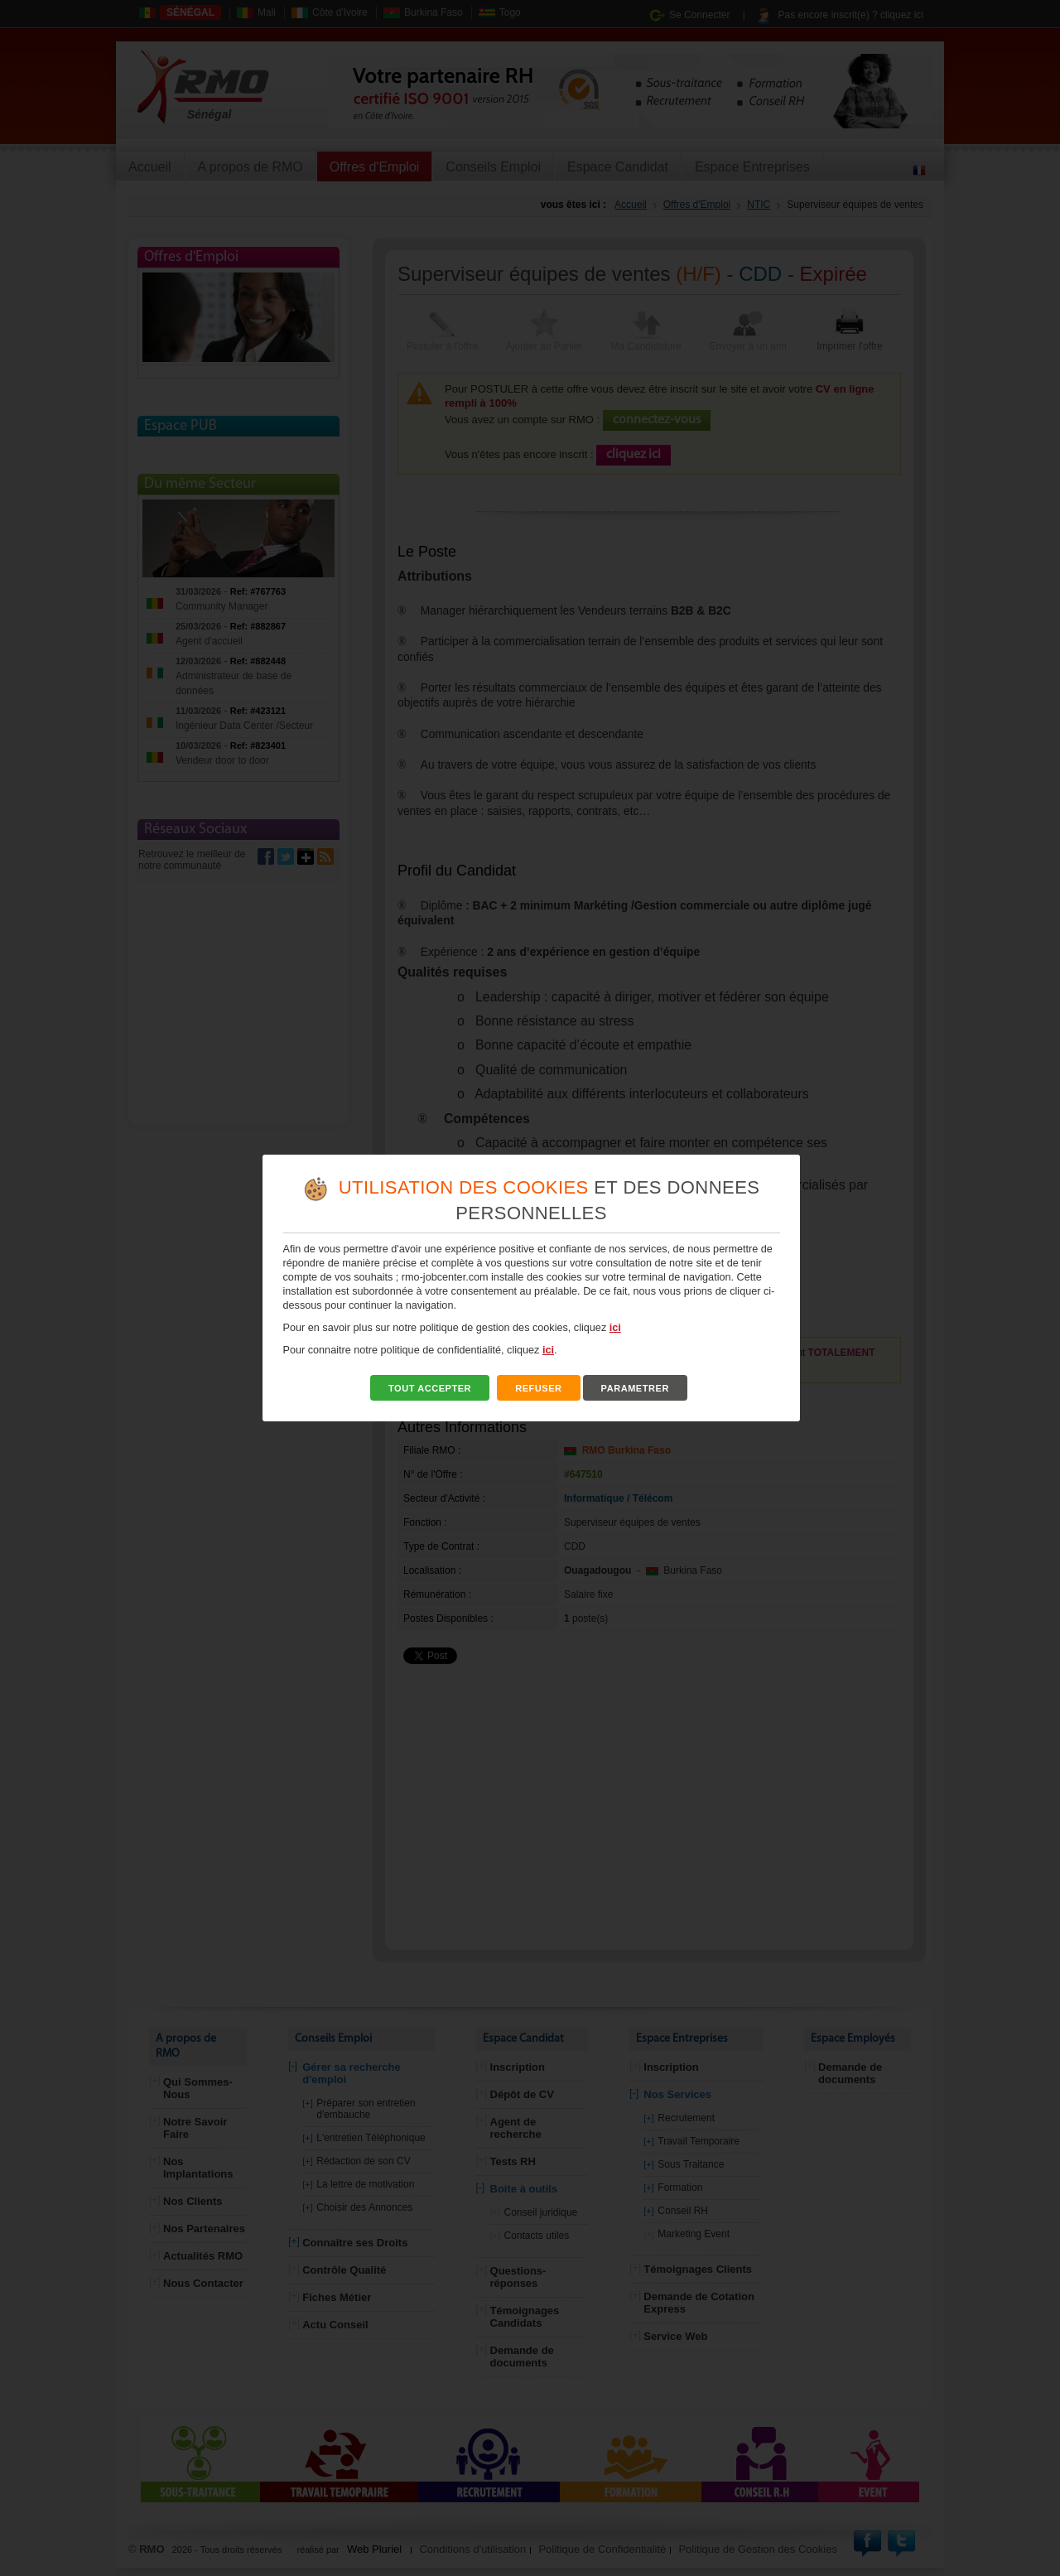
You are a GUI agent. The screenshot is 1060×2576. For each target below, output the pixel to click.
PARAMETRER (635, 1388)
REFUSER (538, 1388)
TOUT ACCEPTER (430, 1388)
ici (615, 1328)
